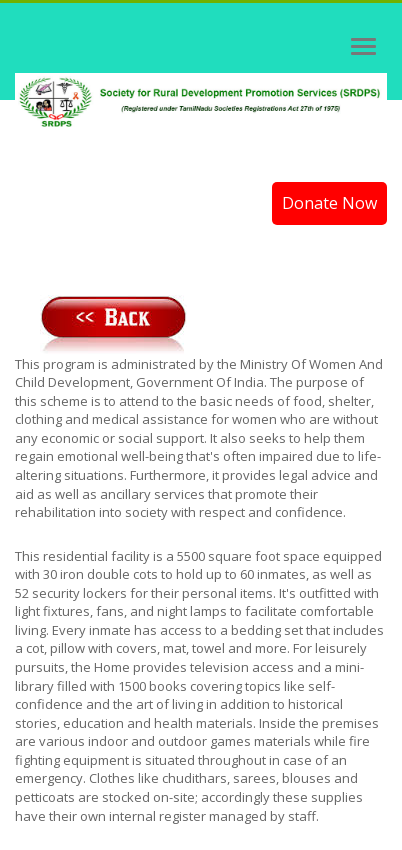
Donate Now (329, 203)
